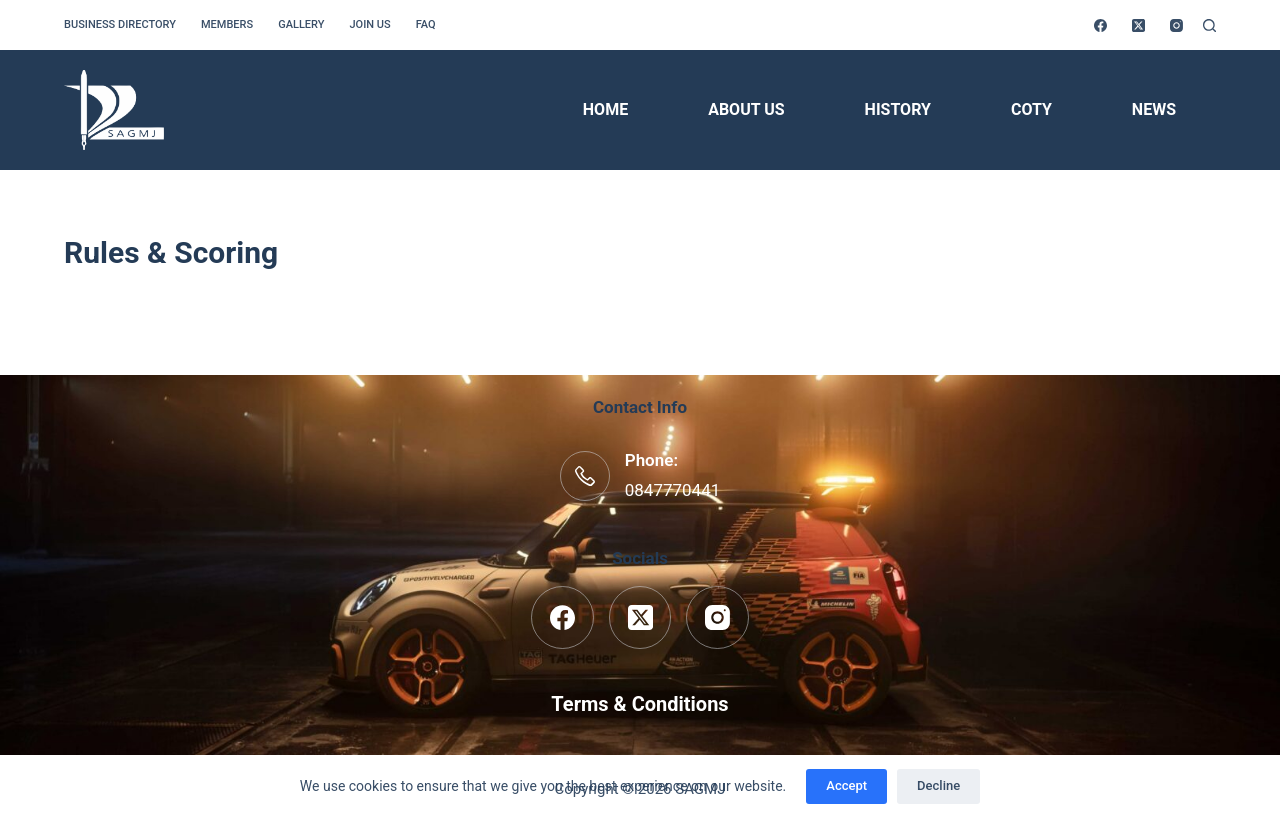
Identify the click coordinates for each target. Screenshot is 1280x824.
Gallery (301, 24)
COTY (1031, 109)
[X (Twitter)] (1138, 25)
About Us (746, 109)
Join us (369, 24)
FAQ (426, 24)
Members (227, 24)
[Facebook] (1100, 25)
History (898, 109)
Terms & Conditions (639, 704)
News (1154, 109)
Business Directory (120, 24)
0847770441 (673, 490)
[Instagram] (1176, 25)
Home (605, 109)
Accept (846, 785)
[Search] (1209, 25)
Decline (938, 785)
